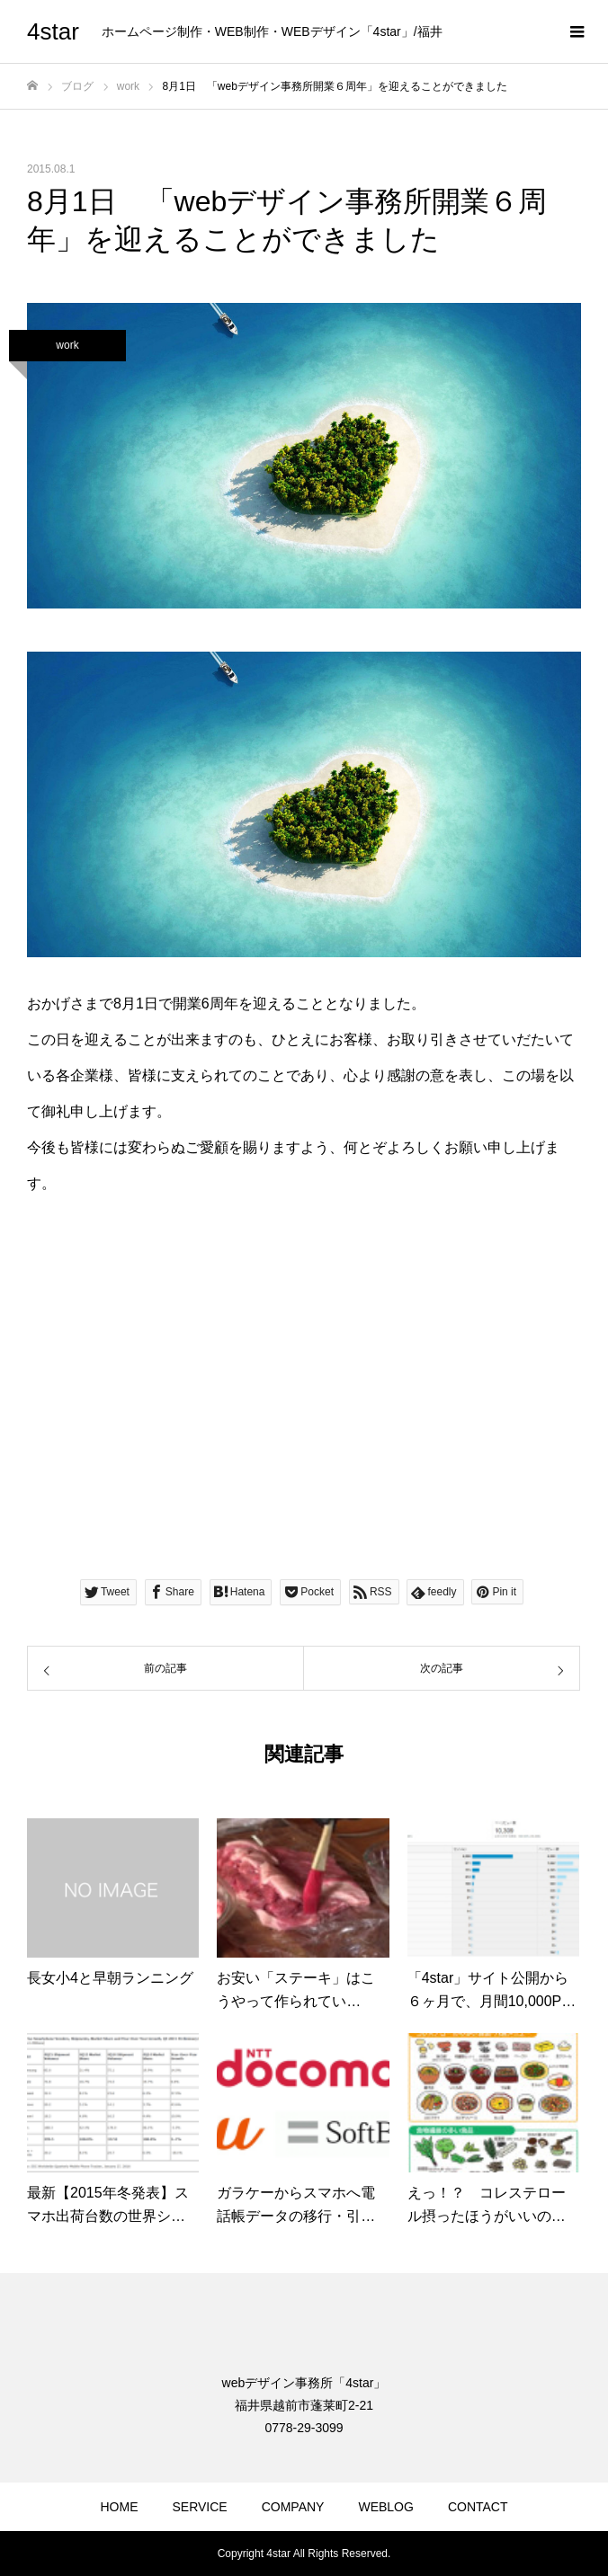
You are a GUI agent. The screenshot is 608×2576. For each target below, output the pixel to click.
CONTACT (478, 2507)
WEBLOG (385, 2507)
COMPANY (293, 2507)
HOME (119, 2507)
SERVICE (199, 2507)
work (67, 345)
